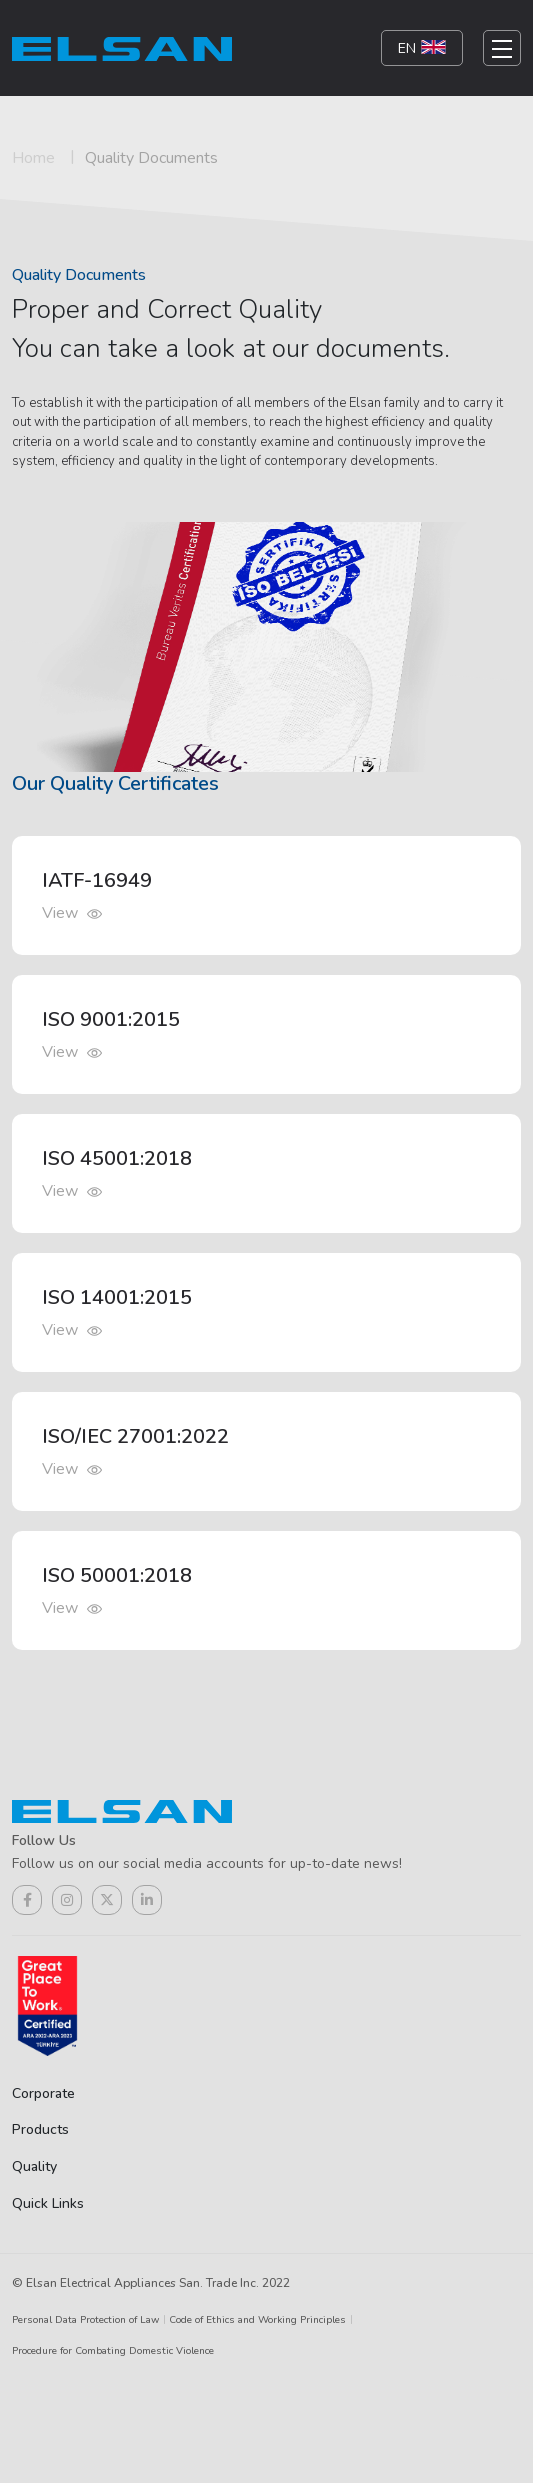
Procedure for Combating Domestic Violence (113, 2351)
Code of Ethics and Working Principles (257, 2320)
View (72, 913)
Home (33, 158)
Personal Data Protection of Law (85, 2320)
